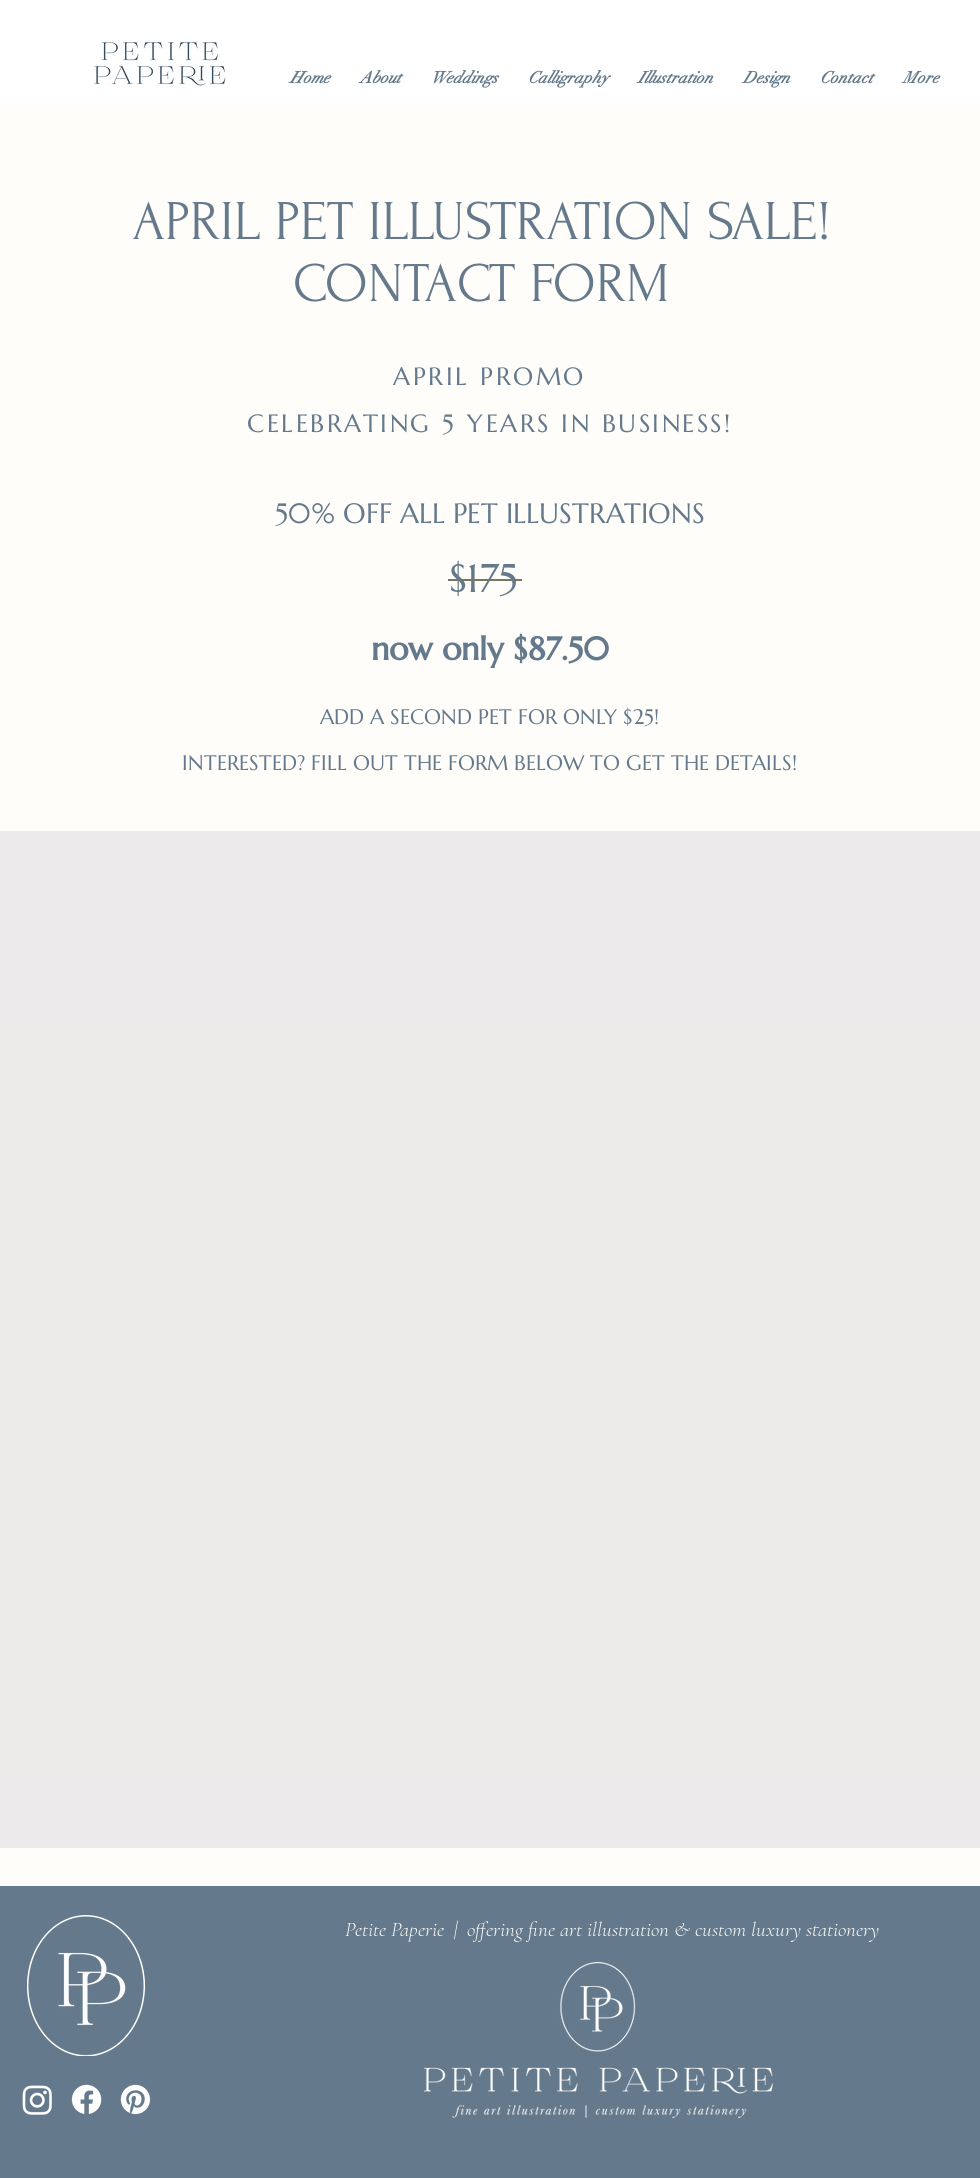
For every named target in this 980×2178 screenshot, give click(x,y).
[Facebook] (86, 2099)
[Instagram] (37, 2099)
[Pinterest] (135, 2099)
